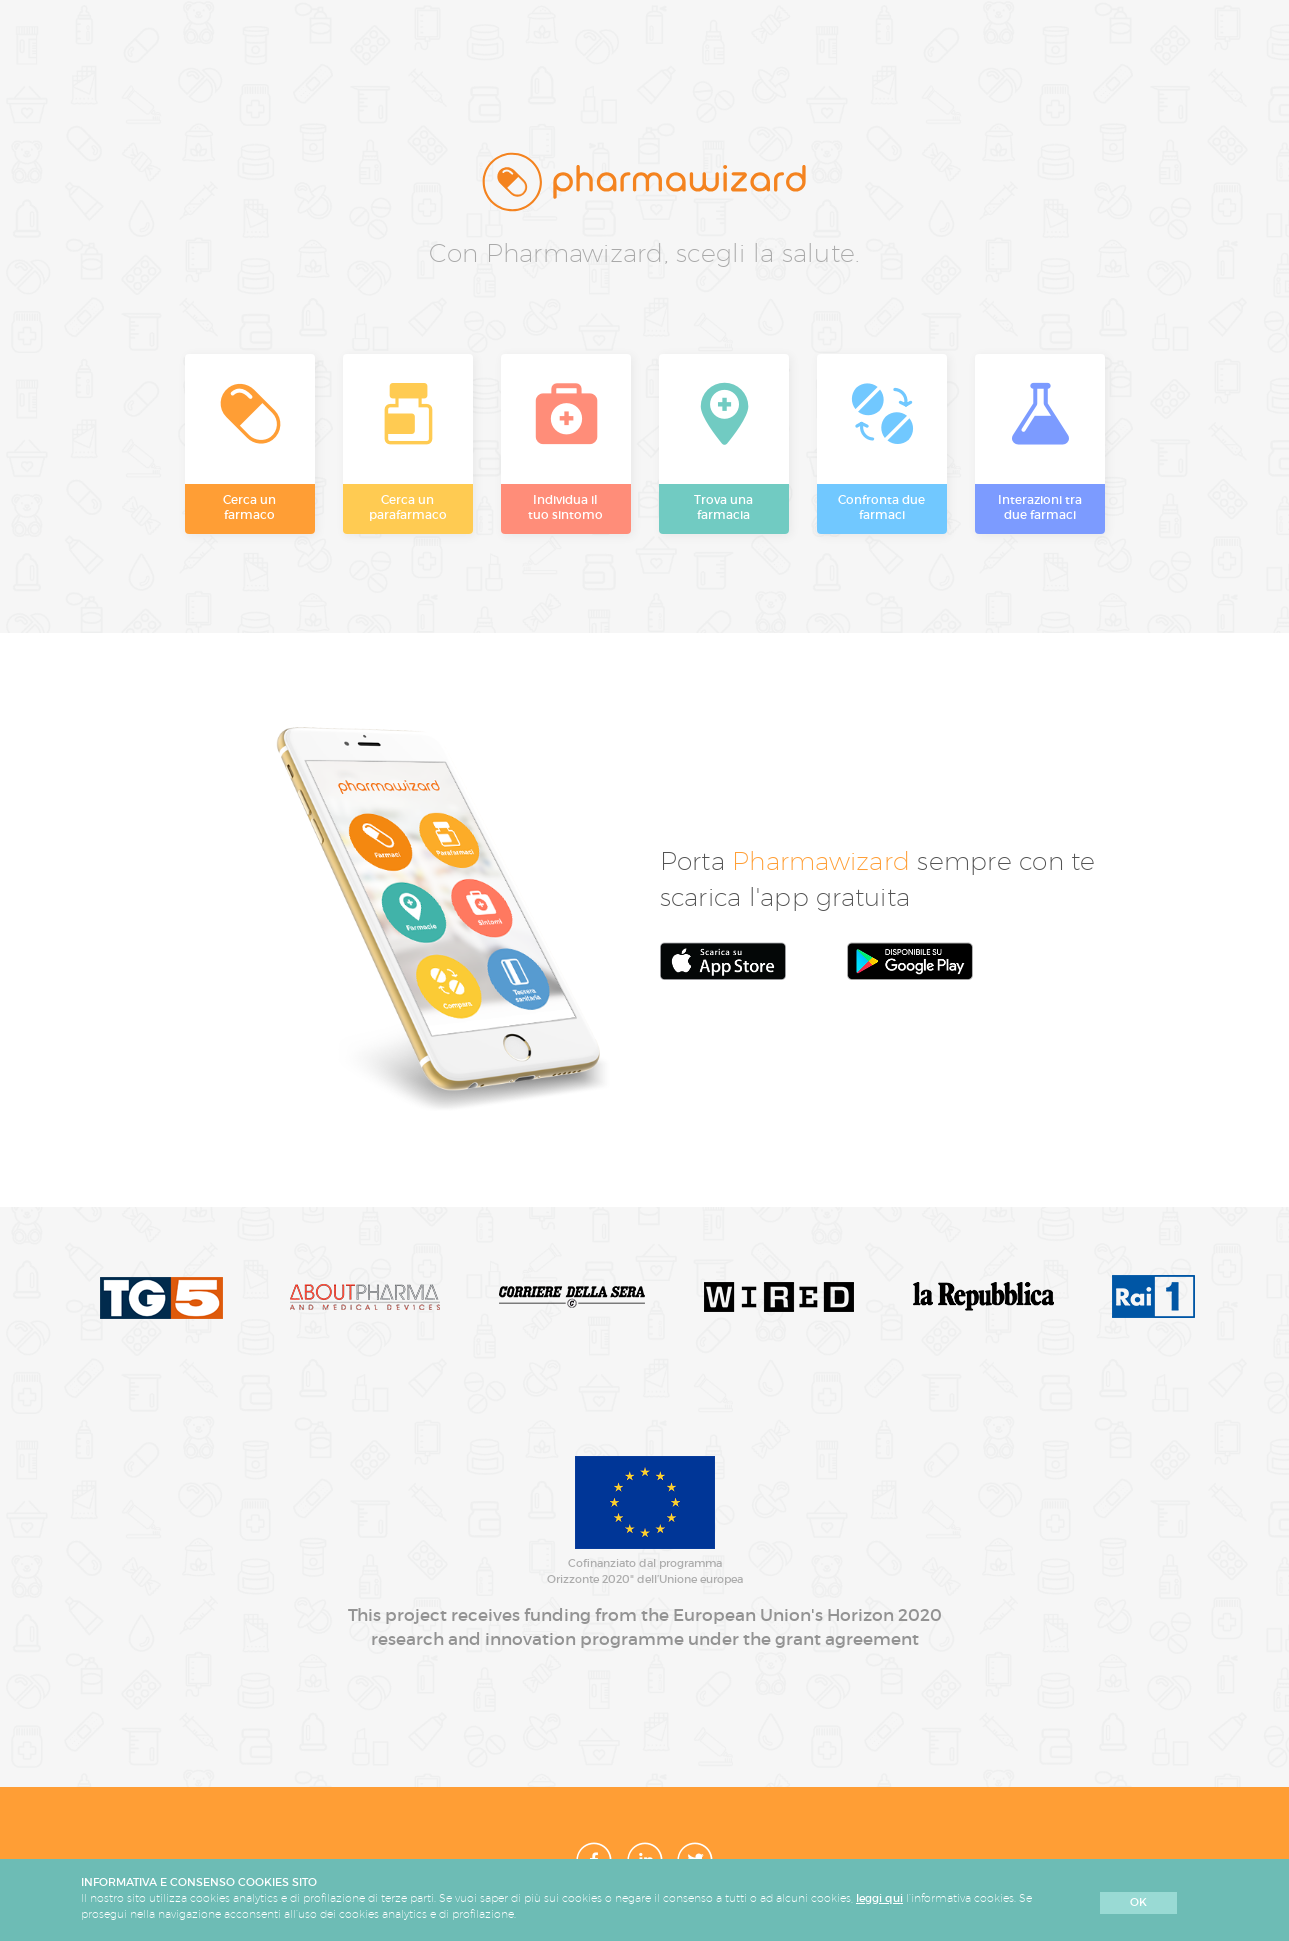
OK (1138, 1902)
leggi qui (879, 1898)
